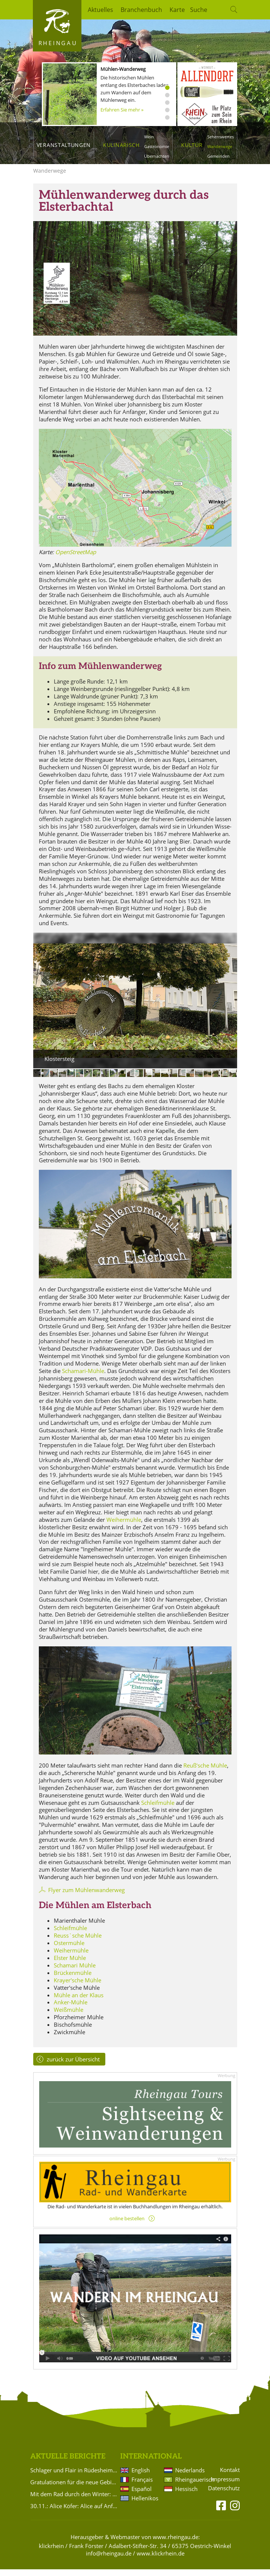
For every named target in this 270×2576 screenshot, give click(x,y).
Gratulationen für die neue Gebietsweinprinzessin (74, 2488)
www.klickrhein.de (160, 2560)
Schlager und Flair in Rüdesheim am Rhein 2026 (74, 2477)
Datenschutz (224, 2494)
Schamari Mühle (75, 1972)
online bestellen (127, 2225)
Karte (177, 10)
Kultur (191, 144)
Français (142, 2486)
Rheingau (58, 43)
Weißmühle (68, 2016)
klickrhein (51, 2552)
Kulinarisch (121, 144)
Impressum (225, 2485)
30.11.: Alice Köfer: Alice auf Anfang (74, 2512)
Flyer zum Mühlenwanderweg (86, 1896)
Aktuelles (100, 10)
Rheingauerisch (188, 2486)
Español (141, 2495)
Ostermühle (69, 1949)
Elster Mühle (70, 1964)
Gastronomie (156, 146)
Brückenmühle (72, 1979)
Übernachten (156, 156)
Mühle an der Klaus (78, 2001)
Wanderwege (219, 146)
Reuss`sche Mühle (78, 1942)
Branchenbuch (141, 10)
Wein (149, 136)
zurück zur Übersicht (73, 2066)
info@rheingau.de (108, 2560)
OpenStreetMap (75, 558)
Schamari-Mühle (83, 1377)
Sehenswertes (220, 136)
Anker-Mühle (70, 2009)
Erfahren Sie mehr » (121, 109)
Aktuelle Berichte (67, 2463)
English (140, 2477)
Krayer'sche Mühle (77, 1987)
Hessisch (186, 2495)
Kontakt (230, 2476)
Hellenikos (144, 2505)
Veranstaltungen (64, 144)
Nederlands (188, 2477)
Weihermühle (123, 1526)
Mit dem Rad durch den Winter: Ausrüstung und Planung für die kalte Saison (74, 2500)
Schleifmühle (157, 1809)
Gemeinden (218, 156)
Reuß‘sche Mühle (205, 1772)
